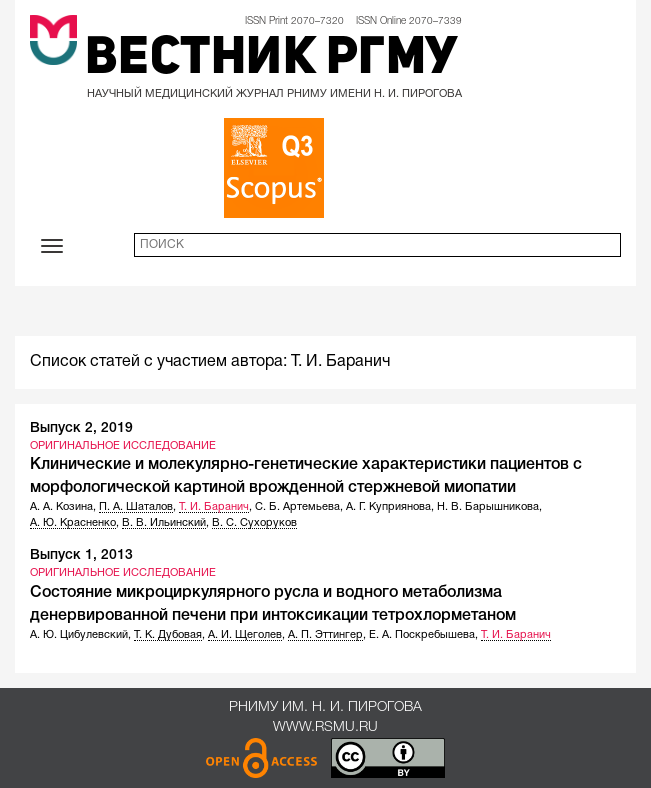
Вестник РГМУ (271, 60)
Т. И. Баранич (214, 507)
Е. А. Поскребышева (422, 635)
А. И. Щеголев (245, 635)
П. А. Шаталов (136, 507)
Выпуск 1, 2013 (81, 555)
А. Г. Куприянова (388, 507)
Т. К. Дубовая (168, 635)
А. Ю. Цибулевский (79, 635)
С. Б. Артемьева (297, 507)
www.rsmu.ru (325, 727)
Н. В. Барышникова (488, 507)
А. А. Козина (61, 507)
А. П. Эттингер (325, 635)
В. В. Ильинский (164, 523)
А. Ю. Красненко (73, 523)
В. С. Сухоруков (254, 523)
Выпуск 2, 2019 (81, 428)
